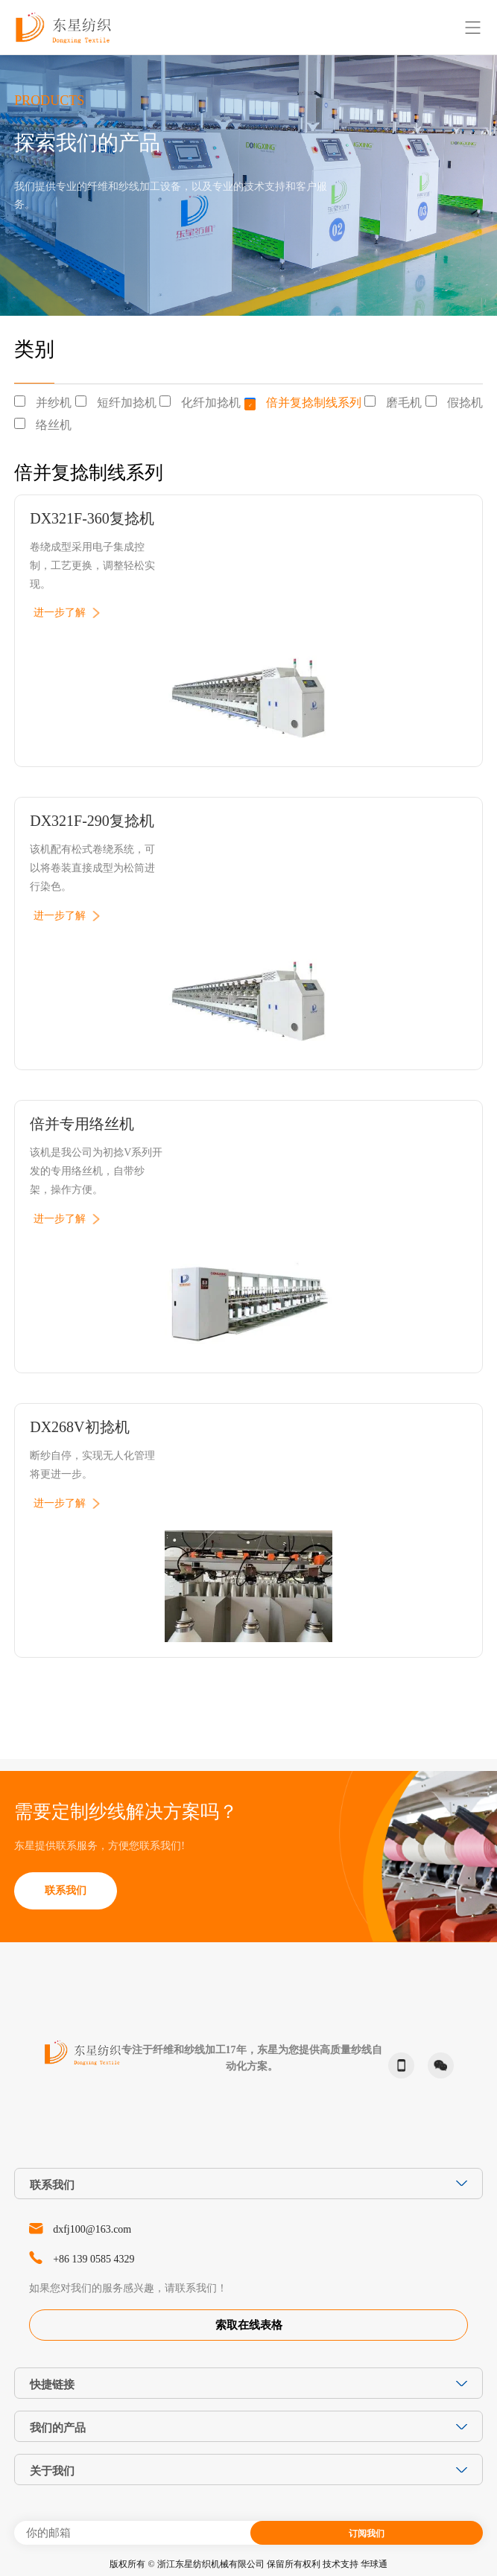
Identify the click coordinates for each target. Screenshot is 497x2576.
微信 (437, 2065)
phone (398, 2066)
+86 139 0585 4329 (93, 2259)
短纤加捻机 (126, 402)
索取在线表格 (248, 2325)
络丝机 (54, 425)
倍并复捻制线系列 (313, 402)
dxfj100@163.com (92, 2229)
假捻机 (465, 402)
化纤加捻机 (211, 402)
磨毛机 (404, 402)
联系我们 (65, 1890)
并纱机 (54, 402)
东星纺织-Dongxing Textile (63, 27)
